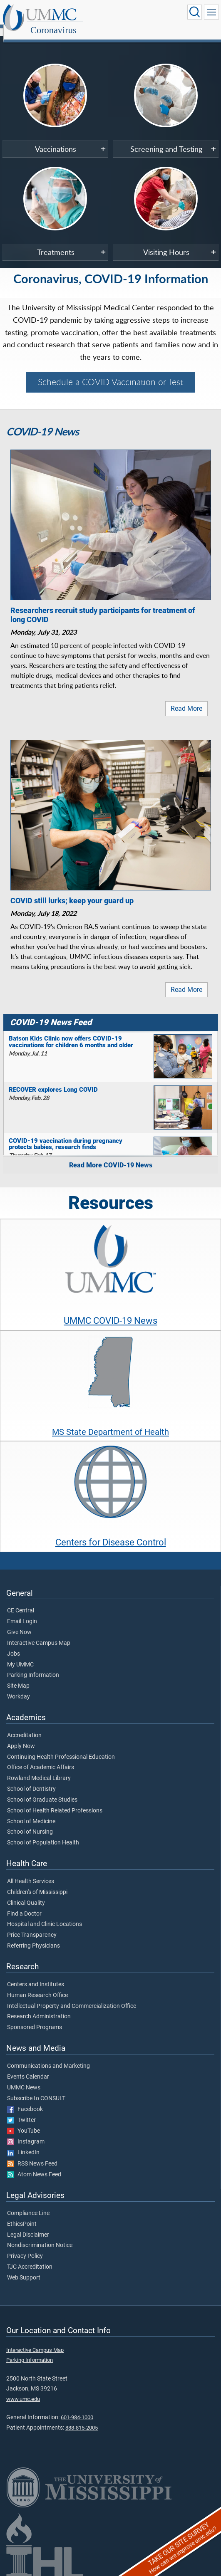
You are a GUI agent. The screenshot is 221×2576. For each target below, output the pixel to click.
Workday (18, 1687)
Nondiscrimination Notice (39, 2236)
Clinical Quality (26, 1894)
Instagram (26, 2132)
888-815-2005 (81, 2418)
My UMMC (20, 1655)
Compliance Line (28, 2204)
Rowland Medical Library (39, 1769)
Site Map (18, 1677)
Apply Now (21, 1737)
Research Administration (39, 2007)
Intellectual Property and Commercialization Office (71, 1997)
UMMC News (23, 2078)
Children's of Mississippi (37, 1883)
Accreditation (24, 1726)
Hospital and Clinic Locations (44, 1915)
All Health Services (30, 1872)
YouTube (23, 2122)
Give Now (19, 1623)
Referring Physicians (33, 1936)
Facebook (25, 2100)
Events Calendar (28, 2067)
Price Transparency (32, 1926)
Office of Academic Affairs (40, 1758)
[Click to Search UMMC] (194, 12)
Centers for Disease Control (110, 1533)
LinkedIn (23, 2143)
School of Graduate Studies (42, 1790)
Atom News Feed (34, 2165)
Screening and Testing (166, 140)
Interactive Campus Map (38, 1634)
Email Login (22, 1612)
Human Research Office (37, 1986)
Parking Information (33, 1666)
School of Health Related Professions (54, 1801)
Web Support (23, 2268)
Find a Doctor (24, 1904)
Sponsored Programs (34, 2018)
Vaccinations (55, 140)
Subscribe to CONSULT (36, 2089)
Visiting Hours (166, 243)
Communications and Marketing (48, 2057)
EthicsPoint (22, 2215)
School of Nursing (30, 1823)
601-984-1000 (77, 2408)
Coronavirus (133, 13)
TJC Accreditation (29, 2258)
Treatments (55, 243)
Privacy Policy (25, 2247)
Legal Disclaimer (28, 2225)
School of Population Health (43, 1833)
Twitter (21, 2111)
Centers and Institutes (35, 1975)
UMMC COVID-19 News (110, 1311)
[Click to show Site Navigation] (211, 12)
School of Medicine (31, 1812)
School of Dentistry (31, 1780)
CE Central (20, 1601)
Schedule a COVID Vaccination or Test (110, 372)
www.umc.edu (23, 2390)
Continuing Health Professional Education (61, 1748)
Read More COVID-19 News (110, 1156)
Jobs (13, 1645)
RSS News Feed (32, 2154)
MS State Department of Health (110, 1423)
